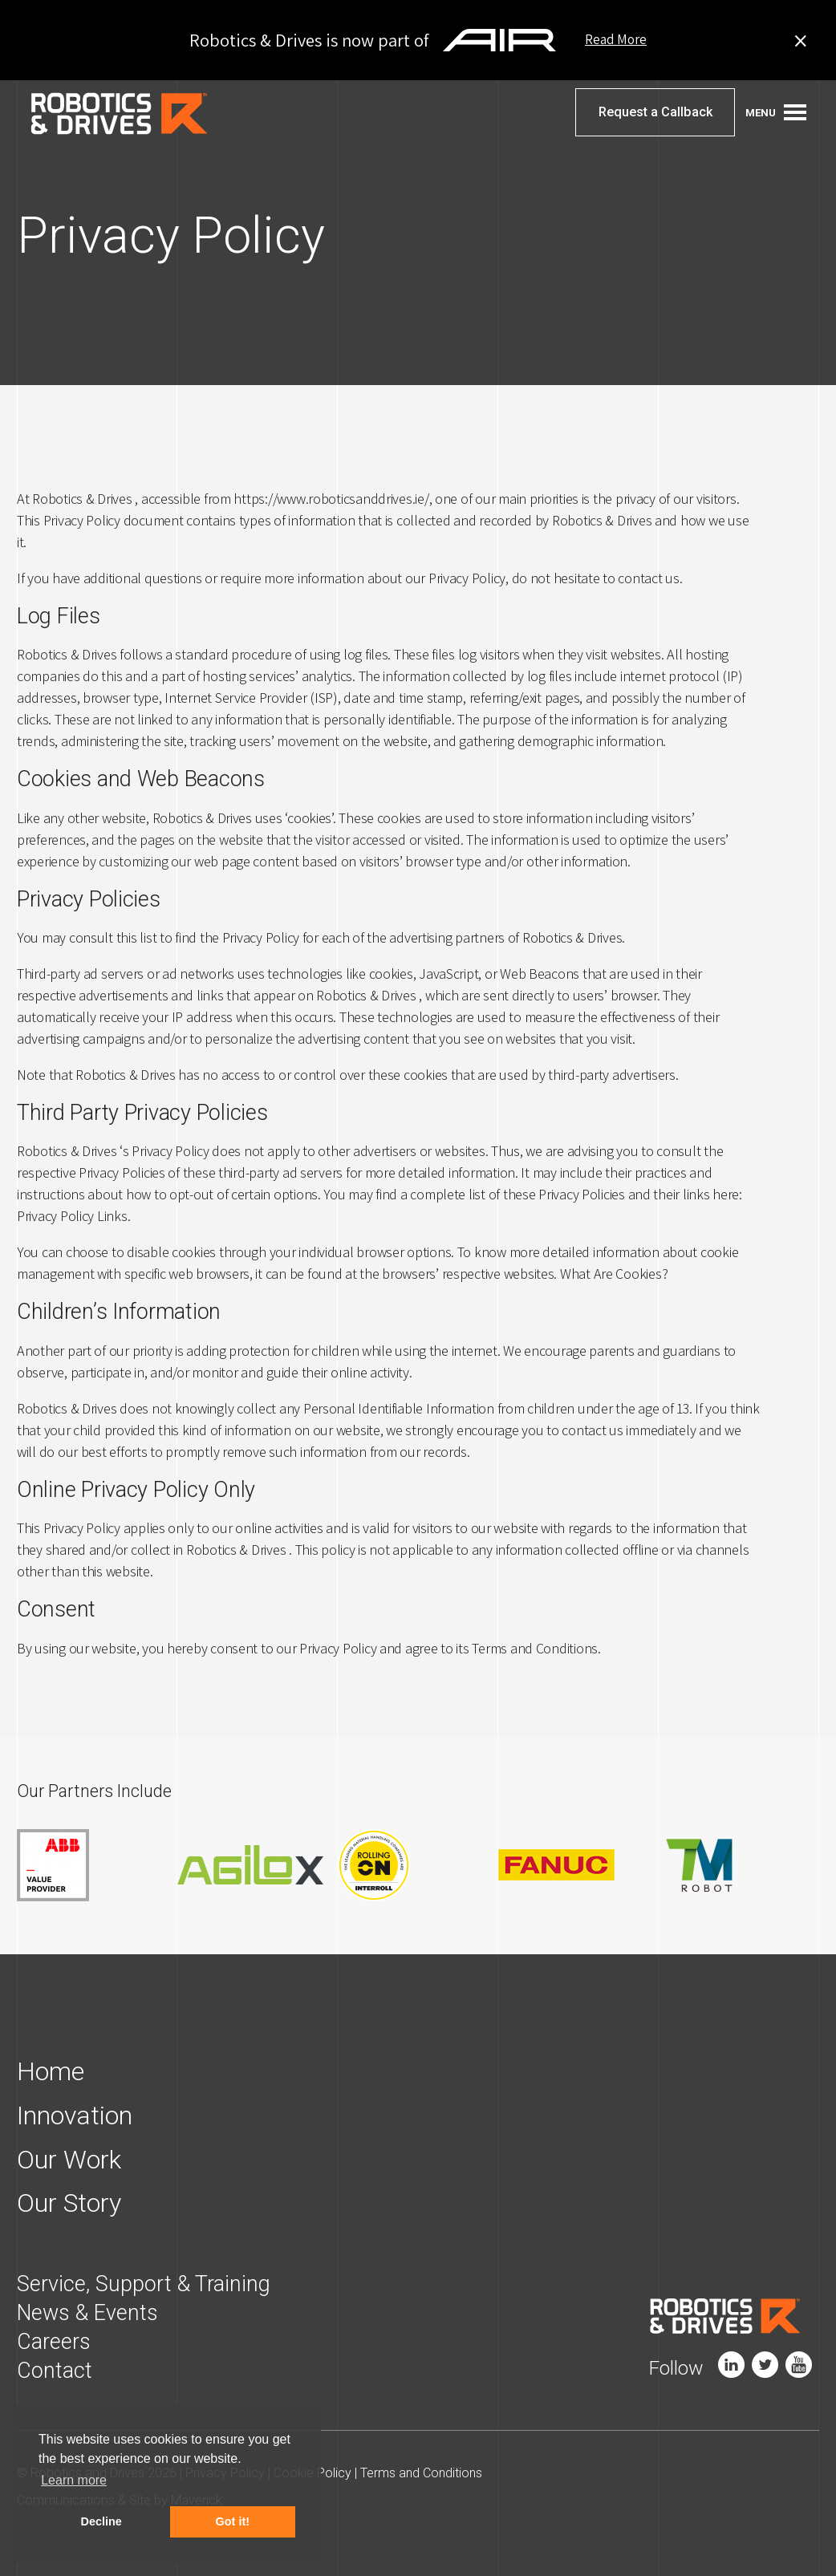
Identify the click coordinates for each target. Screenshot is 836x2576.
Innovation (75, 2114)
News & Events (87, 2310)
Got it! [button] (233, 2521)
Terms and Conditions (422, 2471)
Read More (616, 39)
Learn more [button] (74, 2480)
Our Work (69, 2158)
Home (50, 2071)
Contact (54, 2368)
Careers (54, 2339)
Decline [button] (101, 2521)
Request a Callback (655, 112)
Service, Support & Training (143, 2281)
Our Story (69, 2201)
